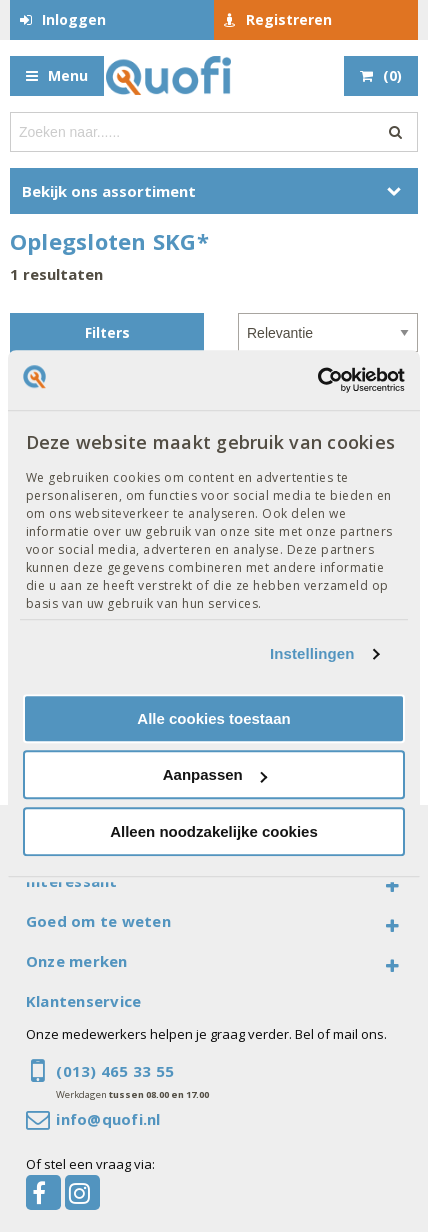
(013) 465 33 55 (115, 1071)
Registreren (289, 19)
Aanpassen (215, 774)
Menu (68, 75)
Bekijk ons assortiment (109, 191)
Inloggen (74, 19)
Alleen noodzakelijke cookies (214, 831)
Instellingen (312, 653)
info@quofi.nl (108, 1119)
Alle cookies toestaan (213, 718)
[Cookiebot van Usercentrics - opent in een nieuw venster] (317, 380)
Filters (107, 332)
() (392, 75)
